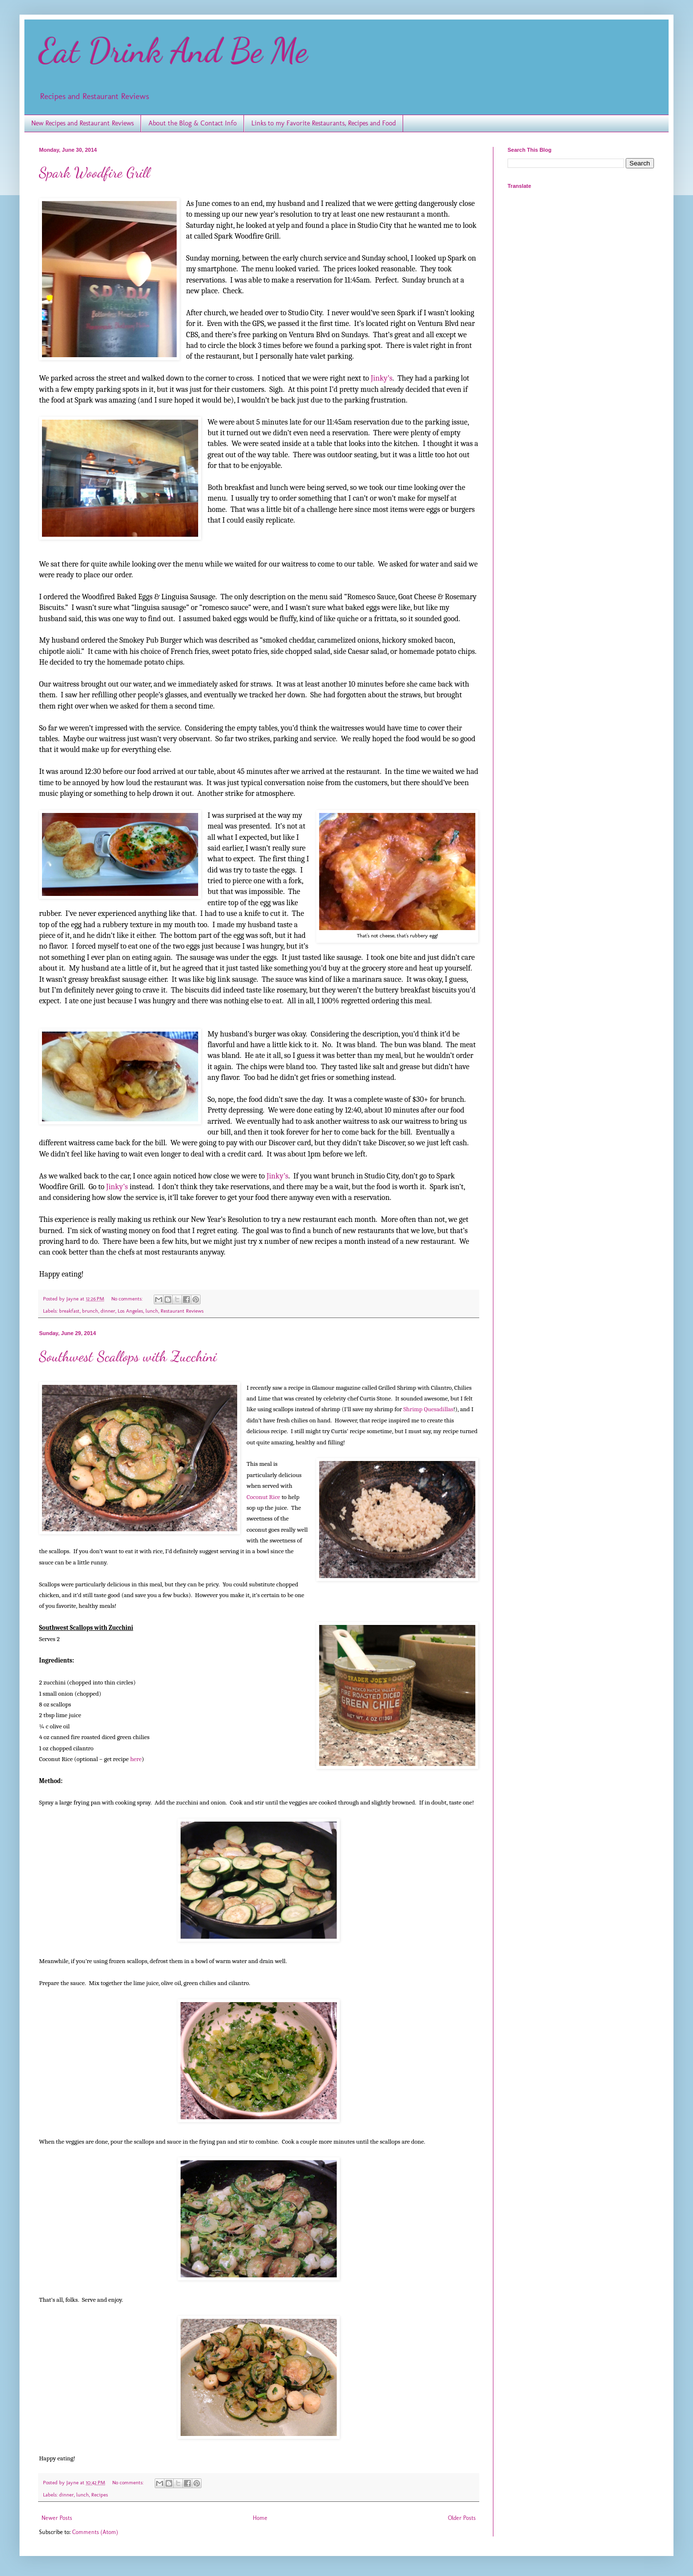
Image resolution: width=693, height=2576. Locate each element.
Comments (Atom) (95, 2532)
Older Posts (462, 2518)
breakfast (69, 1311)
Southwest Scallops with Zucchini (128, 1356)
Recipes (99, 2495)
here (136, 1759)
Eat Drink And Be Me (173, 50)
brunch (90, 1311)
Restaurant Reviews (182, 1311)
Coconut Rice (263, 1497)
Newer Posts (56, 2518)
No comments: (127, 1299)
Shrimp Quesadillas (428, 1409)
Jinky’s (381, 378)
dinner (108, 1311)
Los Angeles (130, 1311)
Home (260, 2518)
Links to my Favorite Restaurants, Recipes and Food (323, 123)
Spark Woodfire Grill (94, 172)
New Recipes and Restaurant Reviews (82, 123)
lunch (151, 1311)
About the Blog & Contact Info (192, 123)
